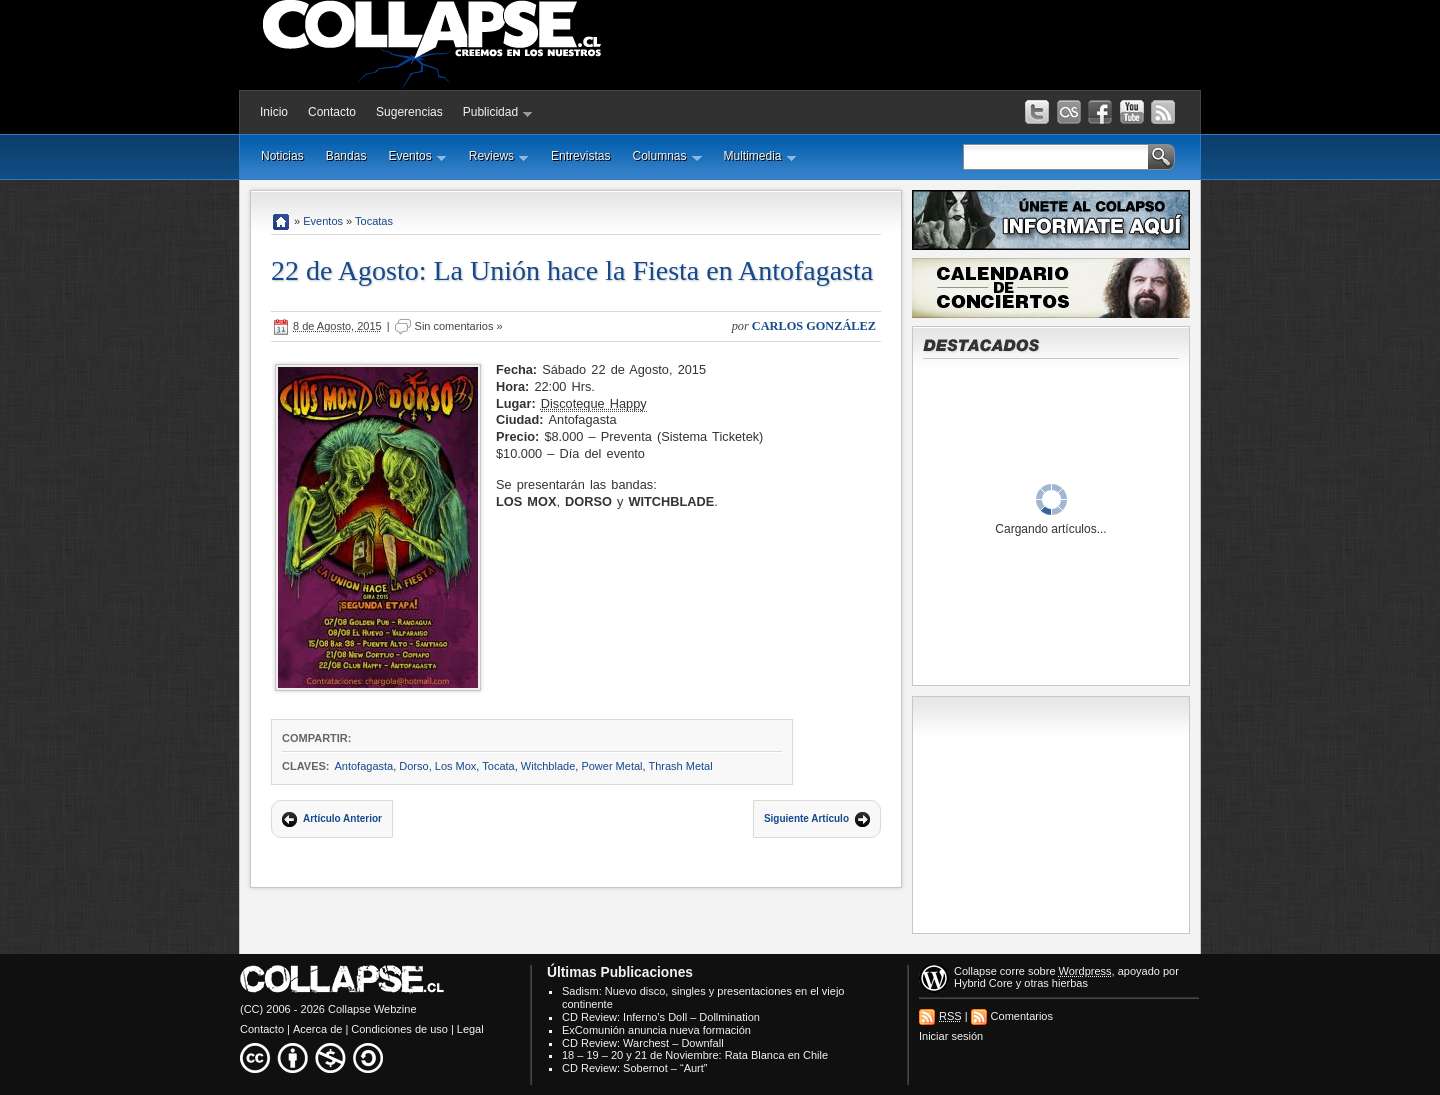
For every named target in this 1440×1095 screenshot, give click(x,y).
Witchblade (548, 766)
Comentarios (1022, 1016)
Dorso (413, 766)
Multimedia (760, 156)
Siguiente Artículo (806, 818)
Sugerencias (409, 112)
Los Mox (456, 766)
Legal (470, 1029)
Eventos (417, 156)
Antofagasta (363, 766)
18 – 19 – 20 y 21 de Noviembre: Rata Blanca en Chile (695, 1055)
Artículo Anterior (342, 818)
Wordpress (1085, 971)
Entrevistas (580, 156)
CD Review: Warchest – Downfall (643, 1043)
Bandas (346, 156)
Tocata (498, 766)
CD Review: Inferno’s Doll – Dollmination (661, 1017)
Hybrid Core (983, 983)
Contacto (332, 112)
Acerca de (318, 1029)
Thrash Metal (680, 766)
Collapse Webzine (372, 1009)
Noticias (282, 156)
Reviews (499, 156)
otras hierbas (1056, 983)
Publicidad (498, 112)
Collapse (975, 971)
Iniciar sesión (951, 1036)
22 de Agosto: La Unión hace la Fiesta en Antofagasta (572, 270)
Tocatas (374, 221)
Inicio (274, 112)
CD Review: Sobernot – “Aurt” (635, 1068)
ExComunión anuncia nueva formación (656, 1030)
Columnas (666, 156)
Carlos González (814, 326)
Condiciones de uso (399, 1029)
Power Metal (611, 766)
